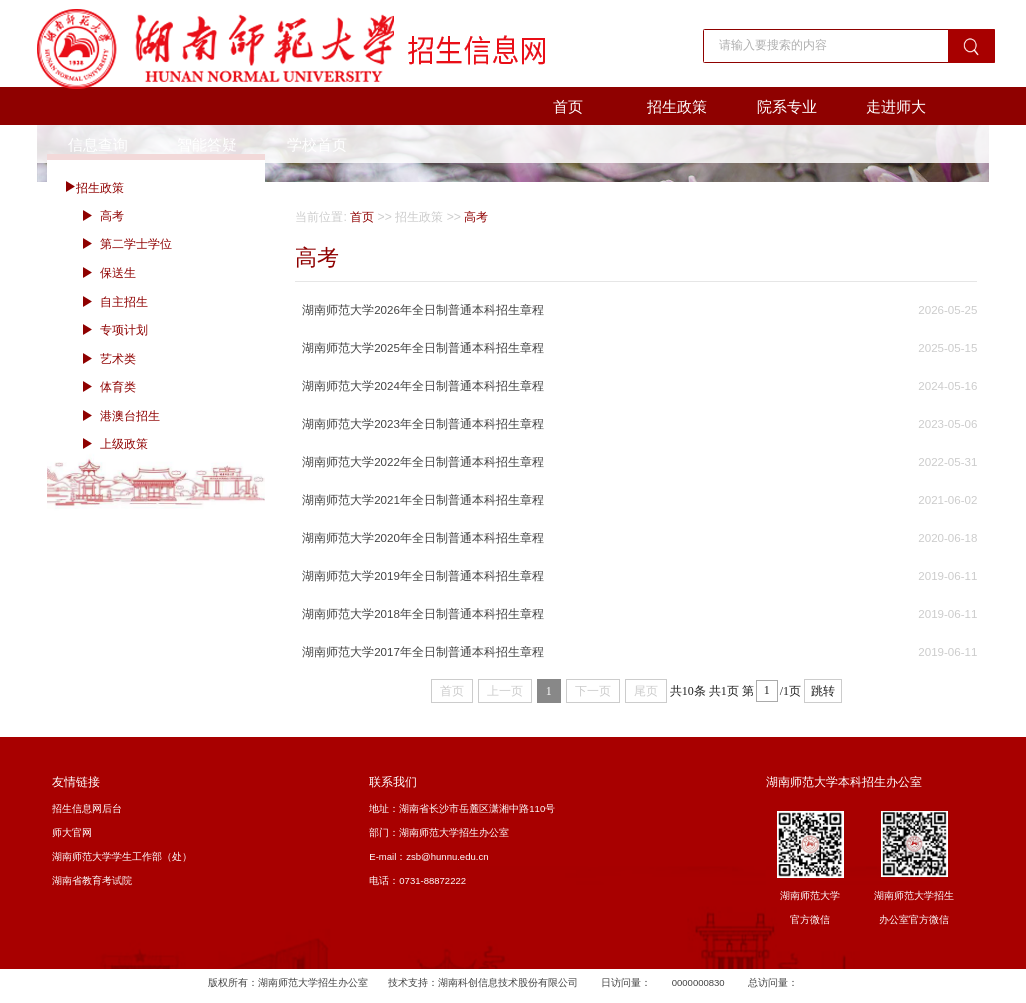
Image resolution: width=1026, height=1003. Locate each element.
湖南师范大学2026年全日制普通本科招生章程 (423, 310)
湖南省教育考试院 (92, 880)
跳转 (823, 691)
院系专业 (787, 106)
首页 (568, 106)
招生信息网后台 (87, 808)
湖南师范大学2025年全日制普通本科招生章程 (423, 348)
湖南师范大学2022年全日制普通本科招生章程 (423, 462)
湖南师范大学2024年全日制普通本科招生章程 (423, 386)
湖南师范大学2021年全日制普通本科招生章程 (423, 500)
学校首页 (317, 144)
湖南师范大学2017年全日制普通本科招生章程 (423, 652)
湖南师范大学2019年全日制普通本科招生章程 (423, 576)
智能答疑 (207, 144)
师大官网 (72, 832)
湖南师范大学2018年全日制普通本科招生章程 (423, 614)
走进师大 (896, 106)
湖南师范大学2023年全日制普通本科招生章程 (423, 424)
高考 (476, 217)
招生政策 (677, 106)
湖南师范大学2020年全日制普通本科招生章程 (423, 538)
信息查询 (98, 144)
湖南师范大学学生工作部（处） (122, 856)
